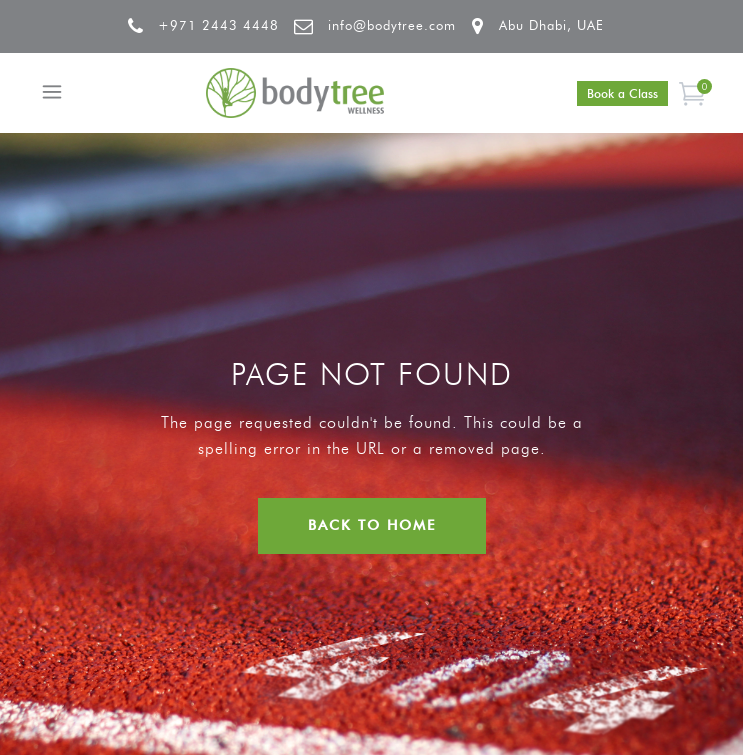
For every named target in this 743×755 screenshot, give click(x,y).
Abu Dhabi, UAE (551, 25)
